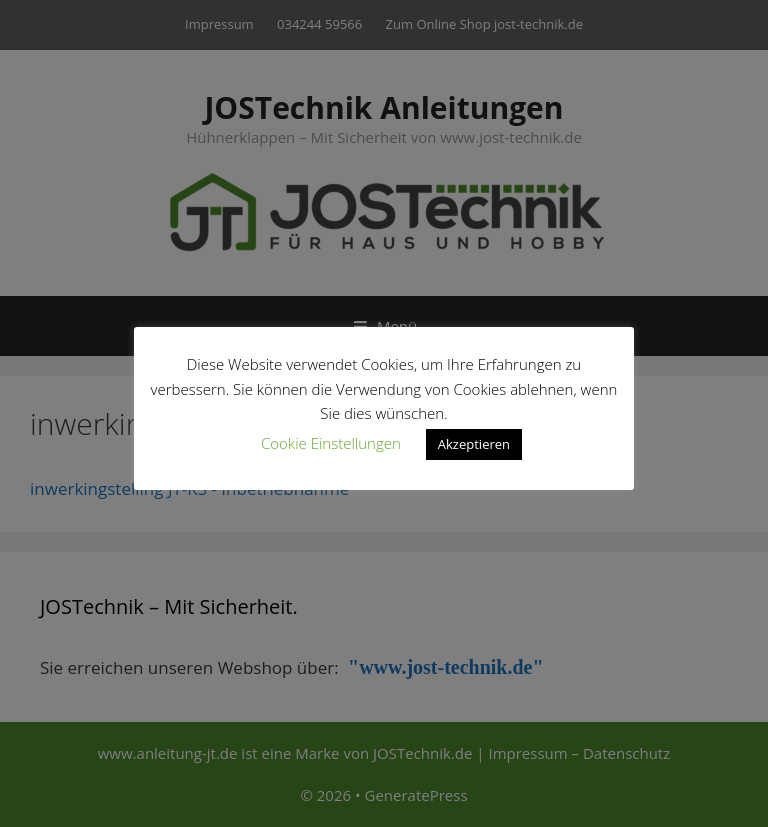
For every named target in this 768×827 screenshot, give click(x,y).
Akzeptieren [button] (474, 444)
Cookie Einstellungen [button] (331, 443)
